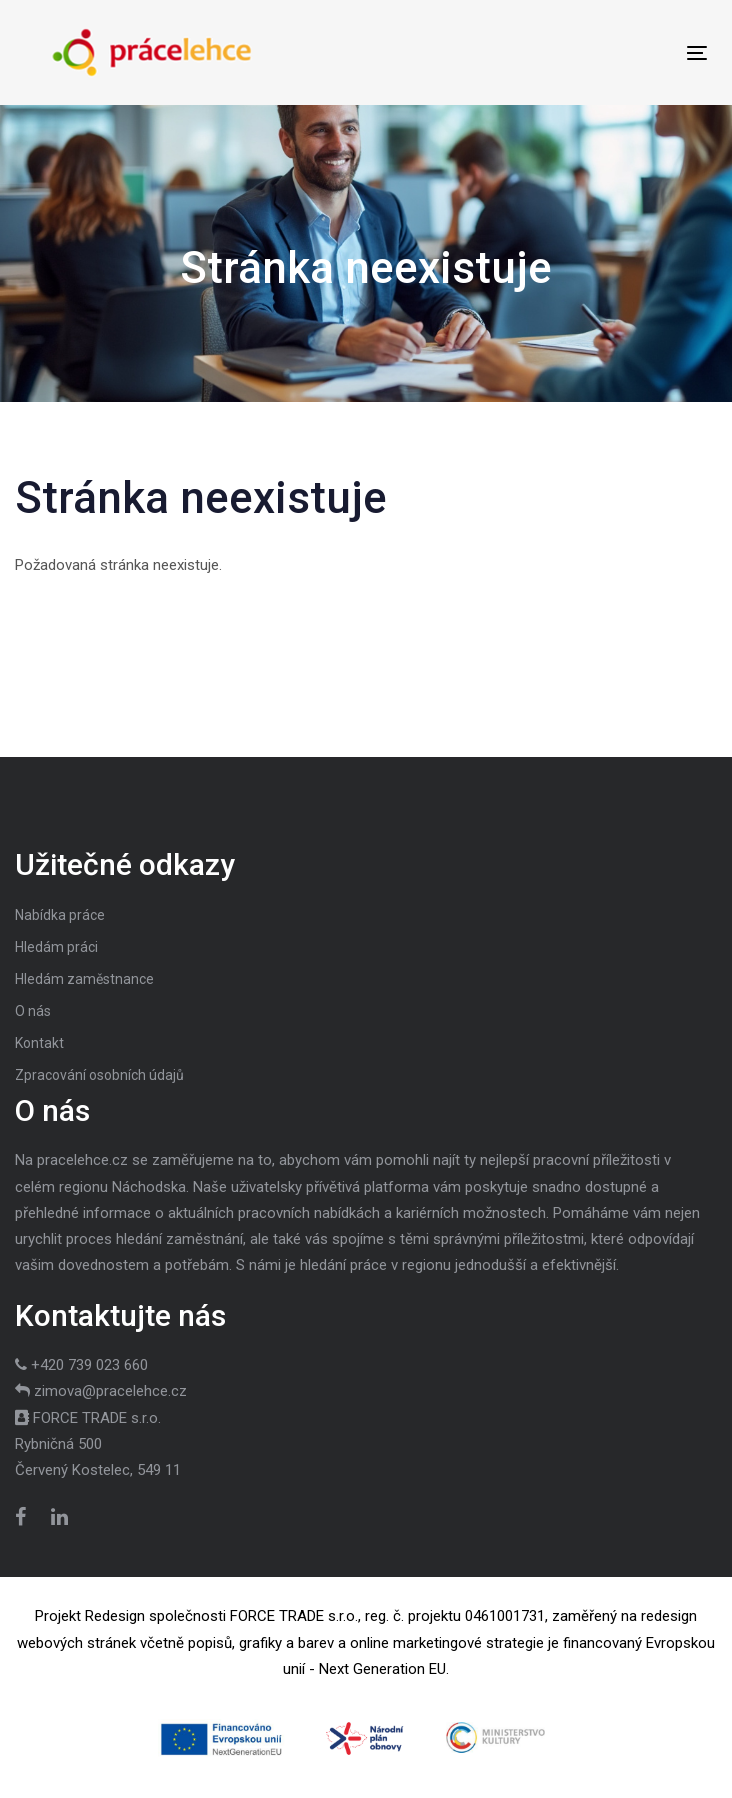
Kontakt (39, 1043)
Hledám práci (56, 947)
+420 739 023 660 (89, 1365)
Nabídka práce (60, 915)
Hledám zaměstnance (84, 979)
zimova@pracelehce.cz (110, 1391)
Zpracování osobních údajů (99, 1075)
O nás (33, 1011)
